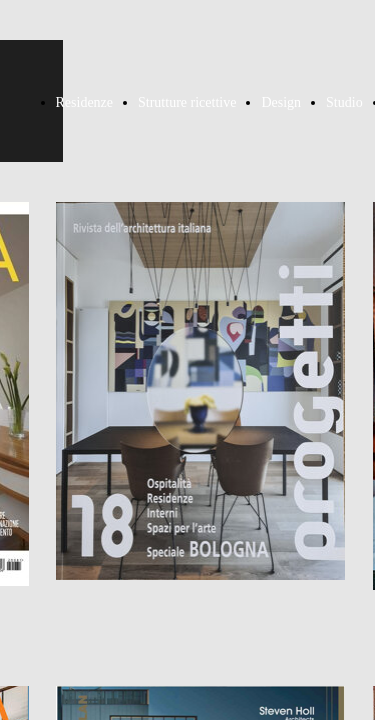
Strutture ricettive (187, 102)
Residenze (85, 102)
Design (281, 102)
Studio (344, 102)
